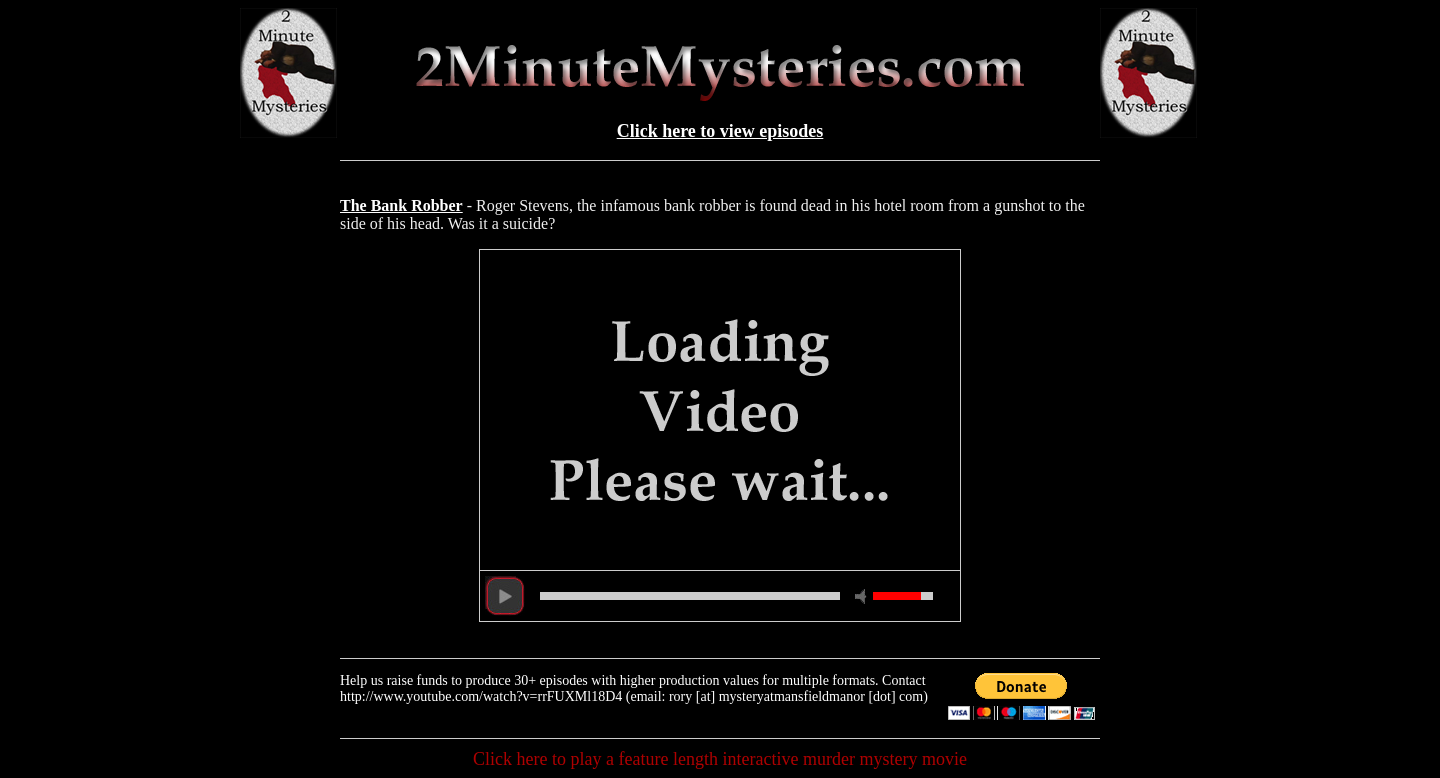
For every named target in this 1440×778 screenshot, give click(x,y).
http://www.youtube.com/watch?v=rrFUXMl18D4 (481, 696)
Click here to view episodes (720, 131)
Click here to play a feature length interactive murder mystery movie (720, 759)
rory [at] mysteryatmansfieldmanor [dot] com (796, 696)
